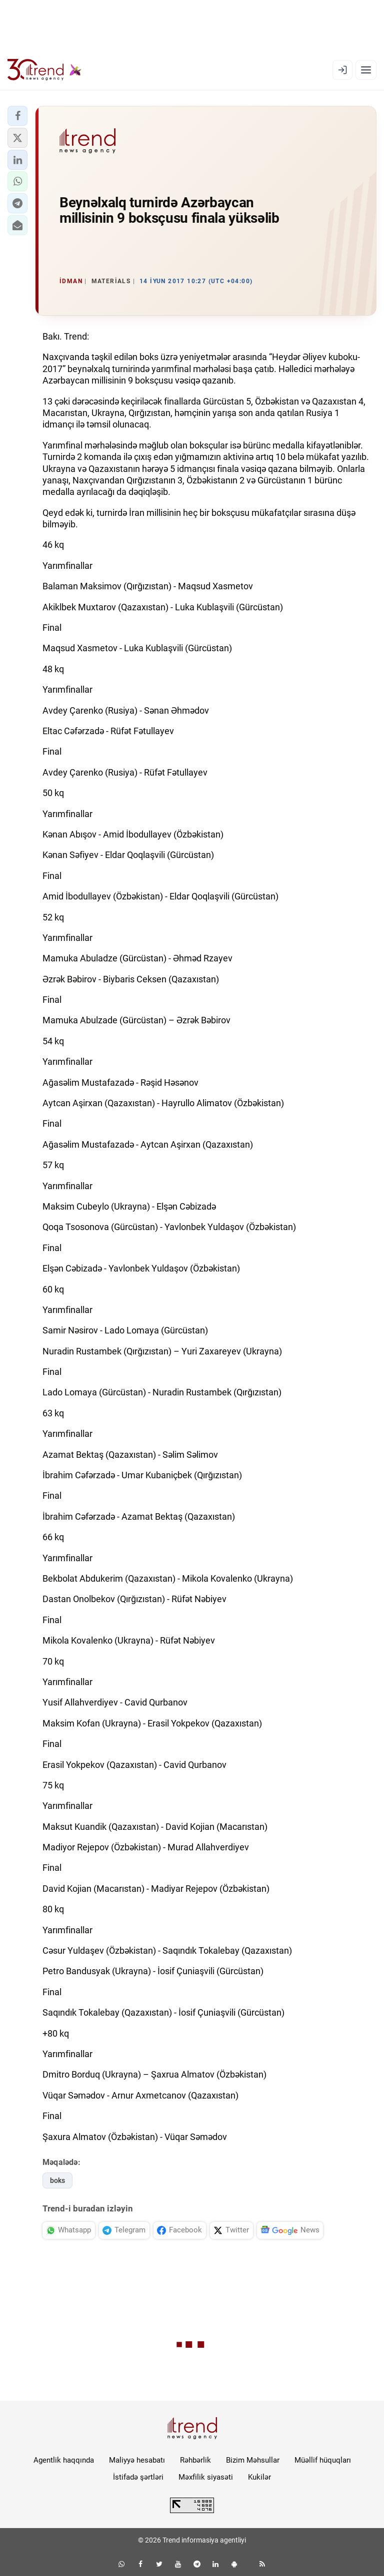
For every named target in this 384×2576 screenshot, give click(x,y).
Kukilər (259, 2477)
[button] (17, 115)
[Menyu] (366, 70)
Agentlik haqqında (64, 2460)
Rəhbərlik (195, 2460)
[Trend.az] (45, 70)
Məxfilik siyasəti (205, 2477)
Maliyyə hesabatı (137, 2460)
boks (57, 2180)
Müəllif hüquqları (322, 2460)
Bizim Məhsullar (253, 2460)
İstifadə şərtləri (138, 2477)
